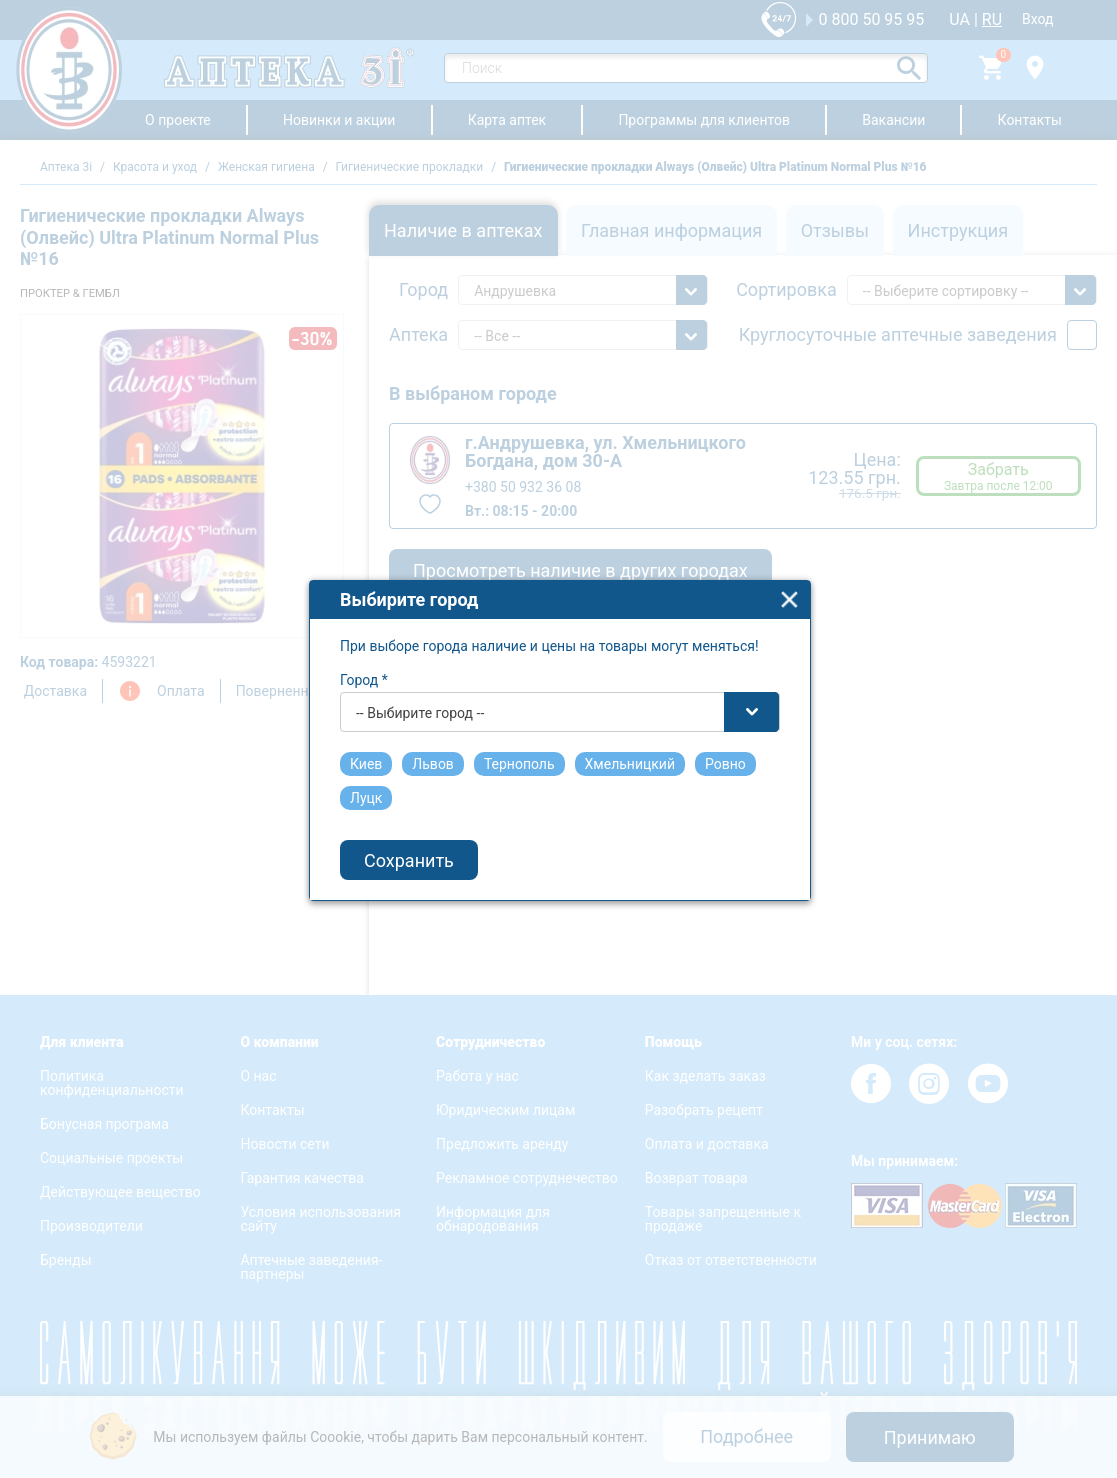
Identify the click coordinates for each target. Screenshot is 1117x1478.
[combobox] (560, 695)
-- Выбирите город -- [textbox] (420, 696)
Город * (364, 663)
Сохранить (409, 842)
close (789, 582)
